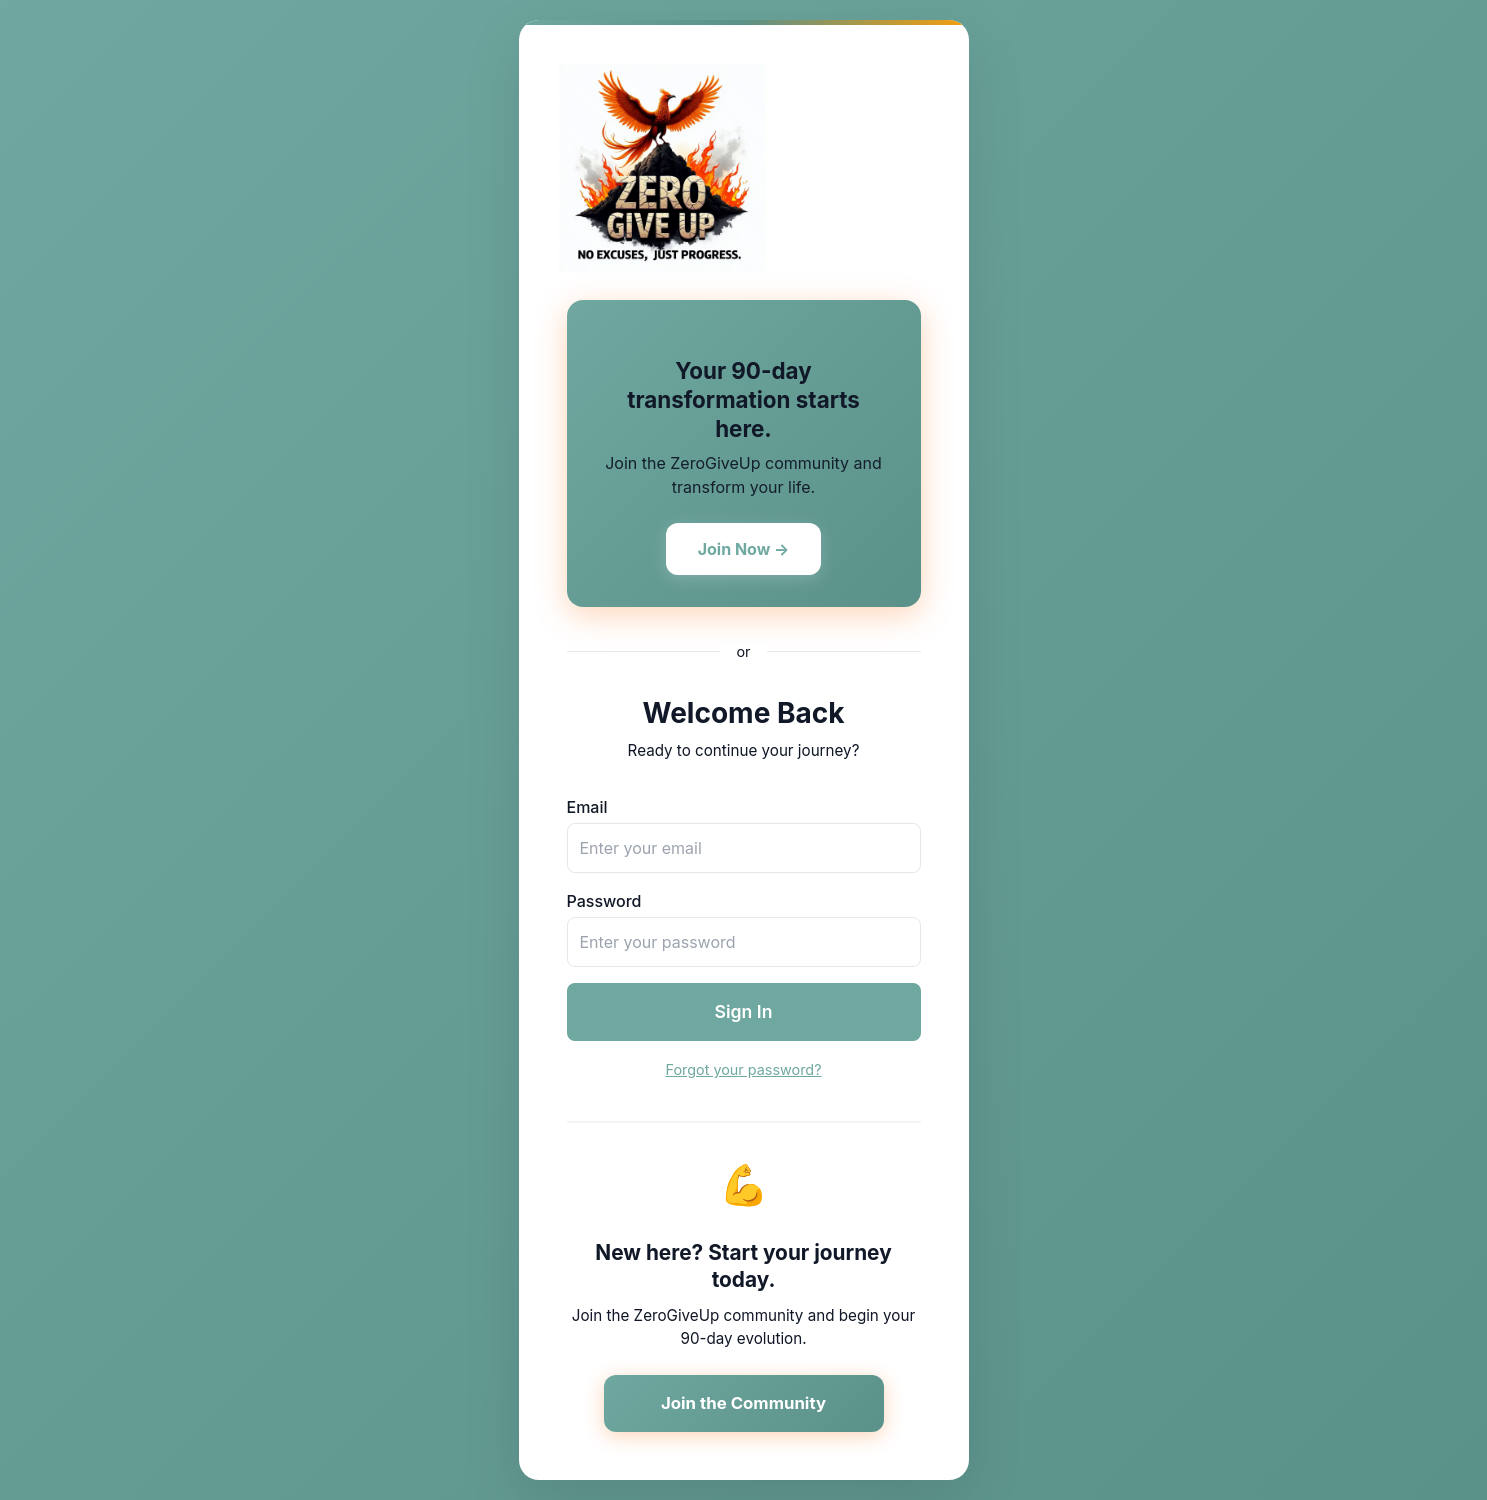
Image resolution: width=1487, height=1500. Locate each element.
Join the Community (743, 1403)
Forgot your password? (743, 1069)
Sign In (744, 1011)
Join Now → (744, 549)
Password (604, 901)
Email (587, 807)
